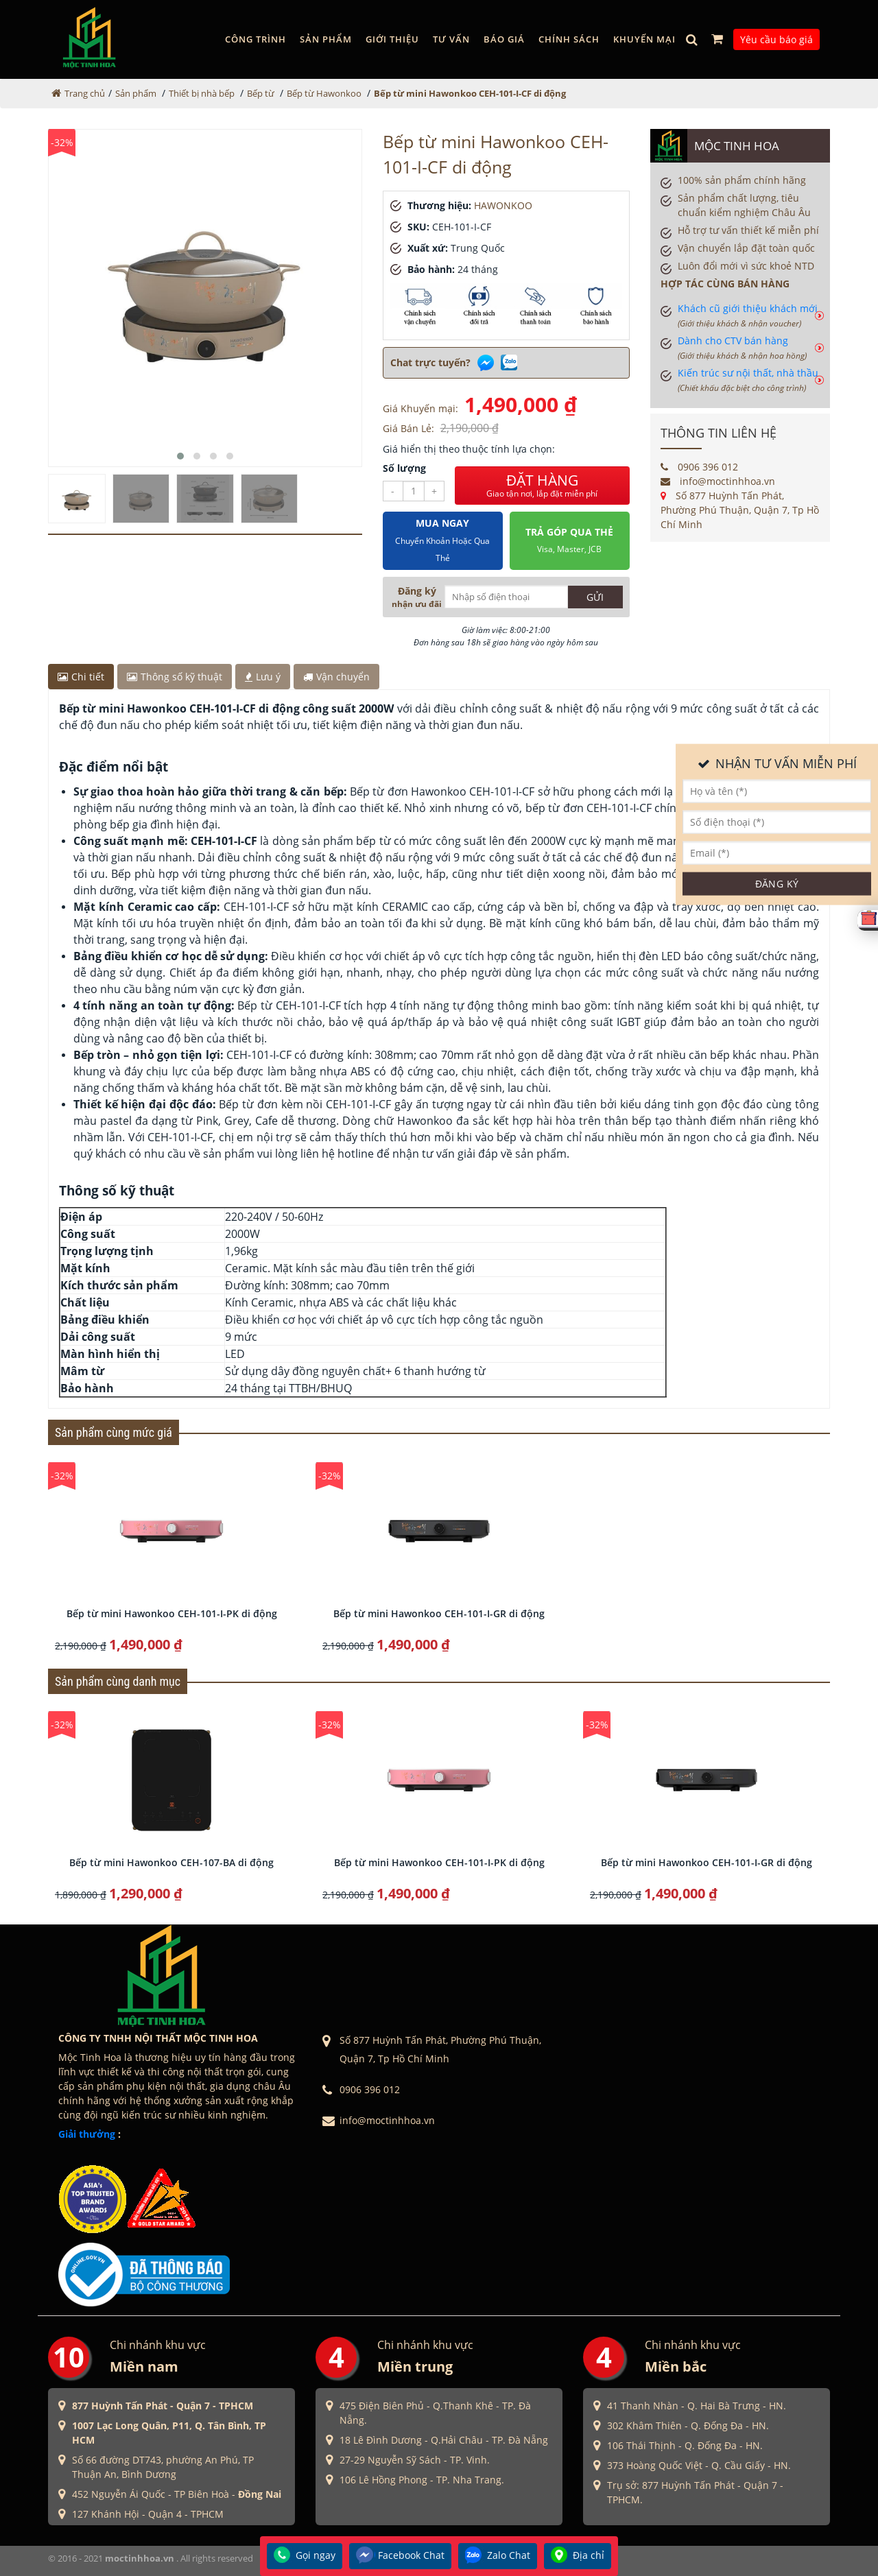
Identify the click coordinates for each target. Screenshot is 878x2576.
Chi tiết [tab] (81, 676)
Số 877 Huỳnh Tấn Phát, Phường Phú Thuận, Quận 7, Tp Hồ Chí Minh (740, 510)
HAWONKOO (503, 205)
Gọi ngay (304, 2556)
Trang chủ (84, 93)
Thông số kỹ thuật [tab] (174, 676)
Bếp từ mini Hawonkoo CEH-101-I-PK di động (172, 1613)
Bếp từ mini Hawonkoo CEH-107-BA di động (171, 1862)
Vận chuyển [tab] (336, 676)
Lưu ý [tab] (263, 676)
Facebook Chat (400, 2556)
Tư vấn (451, 39)
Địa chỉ (577, 2556)
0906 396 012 (699, 466)
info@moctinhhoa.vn (718, 481)
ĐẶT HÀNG (542, 485)
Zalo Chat (497, 2556)
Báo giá (504, 39)
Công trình (255, 39)
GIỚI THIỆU (392, 39)
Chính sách (569, 39)
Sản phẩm (326, 39)
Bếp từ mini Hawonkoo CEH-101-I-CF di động (470, 93)
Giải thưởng (86, 2133)
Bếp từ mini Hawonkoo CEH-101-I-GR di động (439, 1613)
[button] (180, 456)
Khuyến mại (644, 39)
